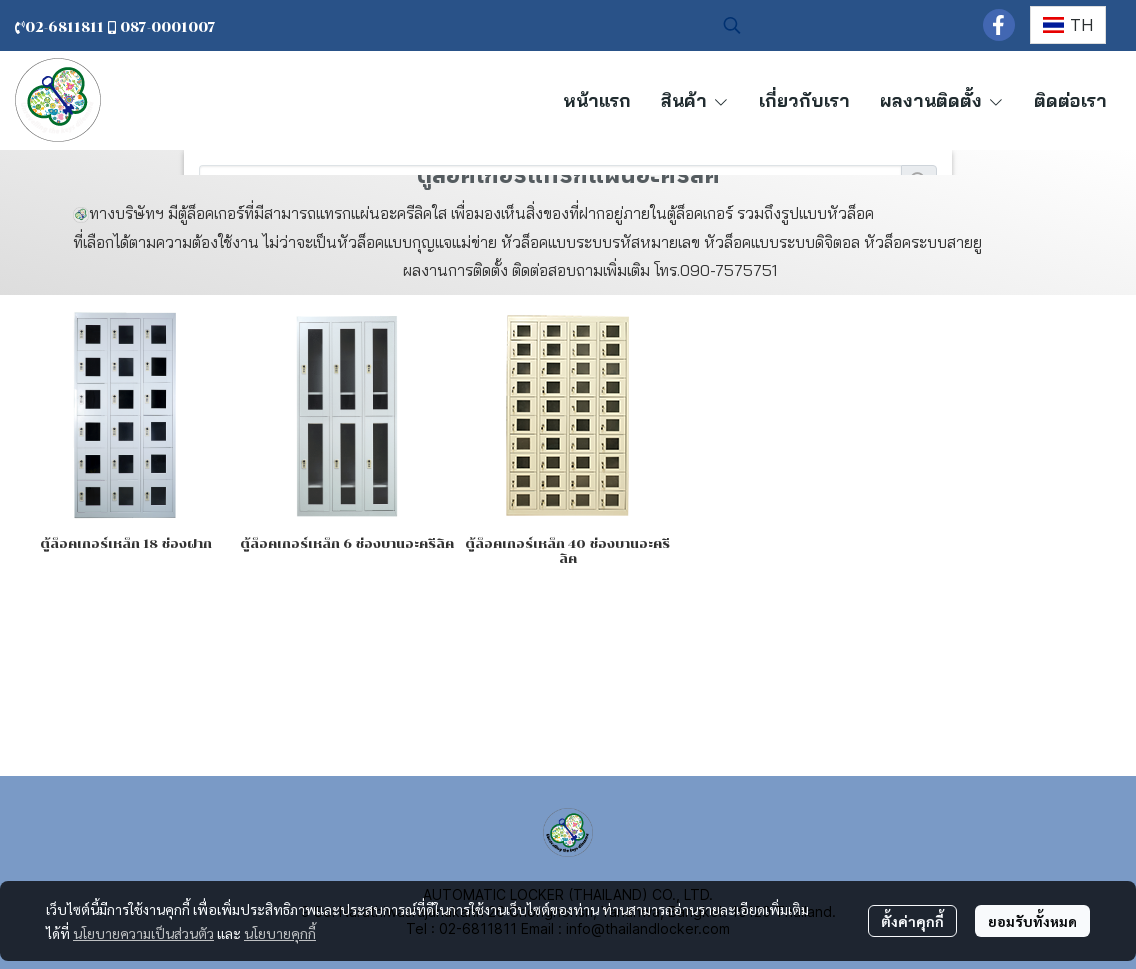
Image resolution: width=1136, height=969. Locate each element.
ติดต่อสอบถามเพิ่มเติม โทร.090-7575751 (646, 270)
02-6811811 (61, 27)
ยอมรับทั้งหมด (1032, 921)
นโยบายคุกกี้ (280, 933)
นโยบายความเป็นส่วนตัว (143, 933)
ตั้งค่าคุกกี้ (912, 921)
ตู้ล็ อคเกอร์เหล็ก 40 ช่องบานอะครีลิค (567, 551)
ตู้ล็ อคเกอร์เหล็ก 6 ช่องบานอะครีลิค (347, 544)
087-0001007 (168, 27)
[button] (843, 25)
